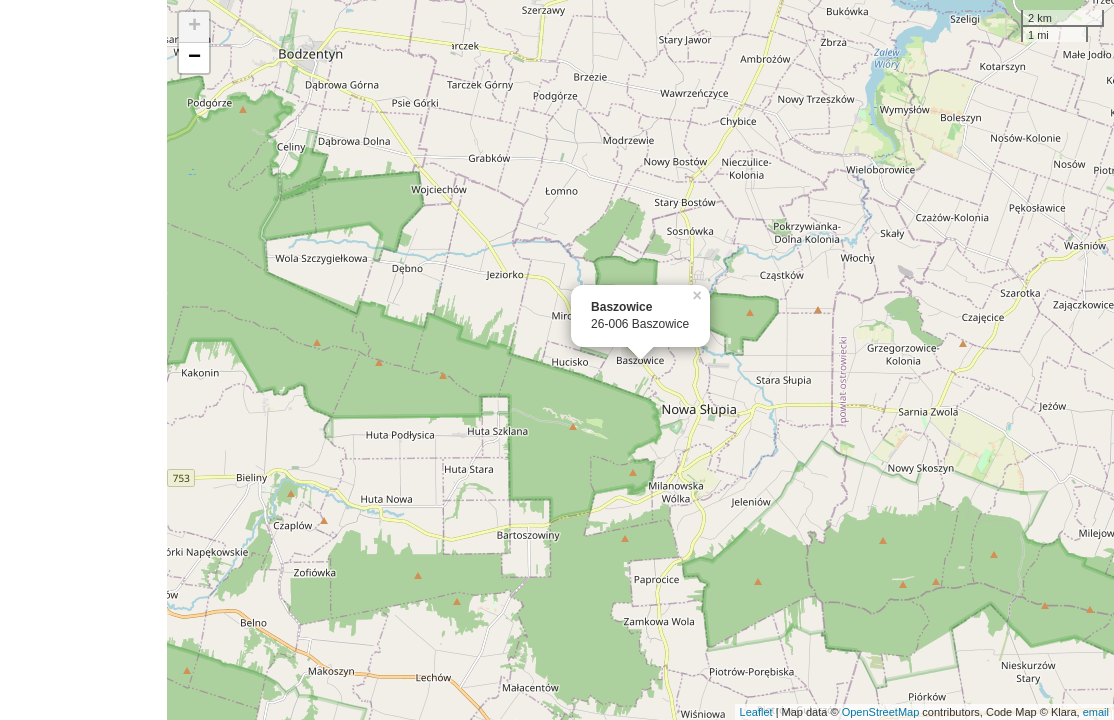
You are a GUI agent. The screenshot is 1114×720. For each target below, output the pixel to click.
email (1096, 712)
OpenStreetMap (881, 712)
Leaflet (756, 712)
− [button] (194, 58)
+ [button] (194, 27)
